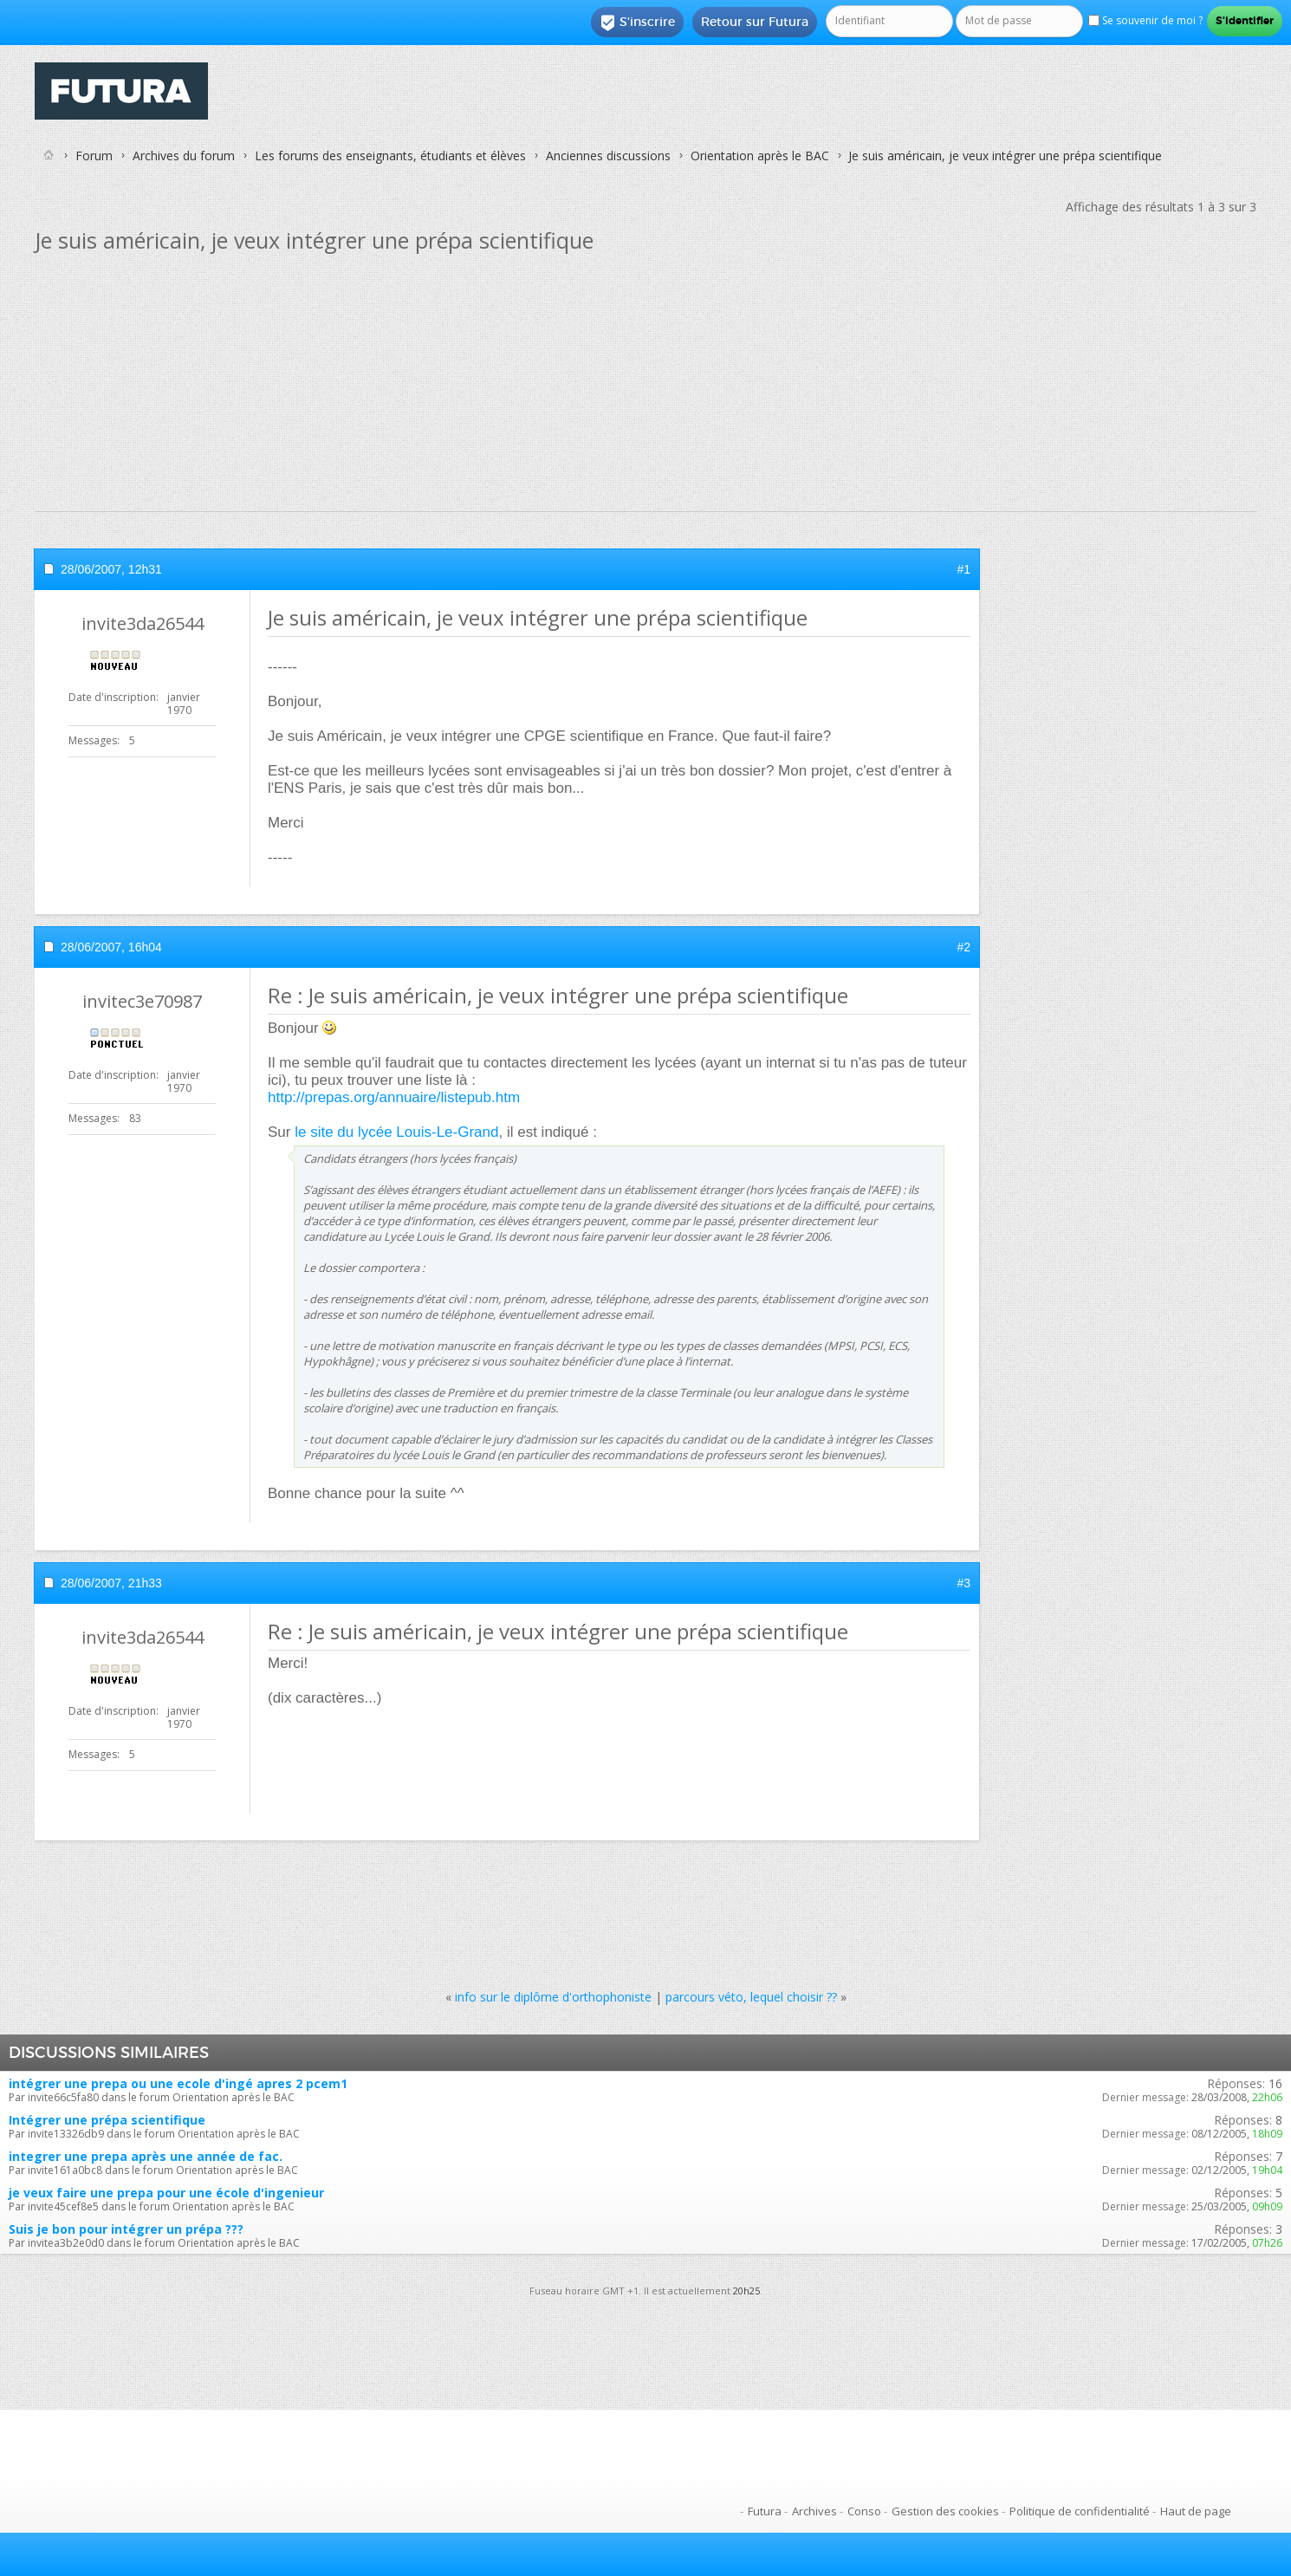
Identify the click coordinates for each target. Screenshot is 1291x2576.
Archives (814, 2511)
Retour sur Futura (754, 21)
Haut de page (1195, 2511)
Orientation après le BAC (760, 155)
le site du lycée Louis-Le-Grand (396, 1132)
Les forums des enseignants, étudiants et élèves (390, 155)
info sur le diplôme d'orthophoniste (553, 1997)
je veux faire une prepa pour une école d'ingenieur (166, 2192)
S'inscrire (637, 22)
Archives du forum (184, 155)
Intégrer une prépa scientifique (107, 2120)
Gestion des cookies (945, 2511)
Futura (765, 2511)
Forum (94, 155)
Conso (864, 2511)
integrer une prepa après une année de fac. (145, 2156)
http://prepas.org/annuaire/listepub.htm (394, 1097)
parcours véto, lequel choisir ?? (751, 1997)
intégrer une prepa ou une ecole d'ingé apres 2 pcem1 (178, 2083)
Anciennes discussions (608, 155)
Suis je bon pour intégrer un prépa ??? (126, 2229)
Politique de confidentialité (1079, 2511)
